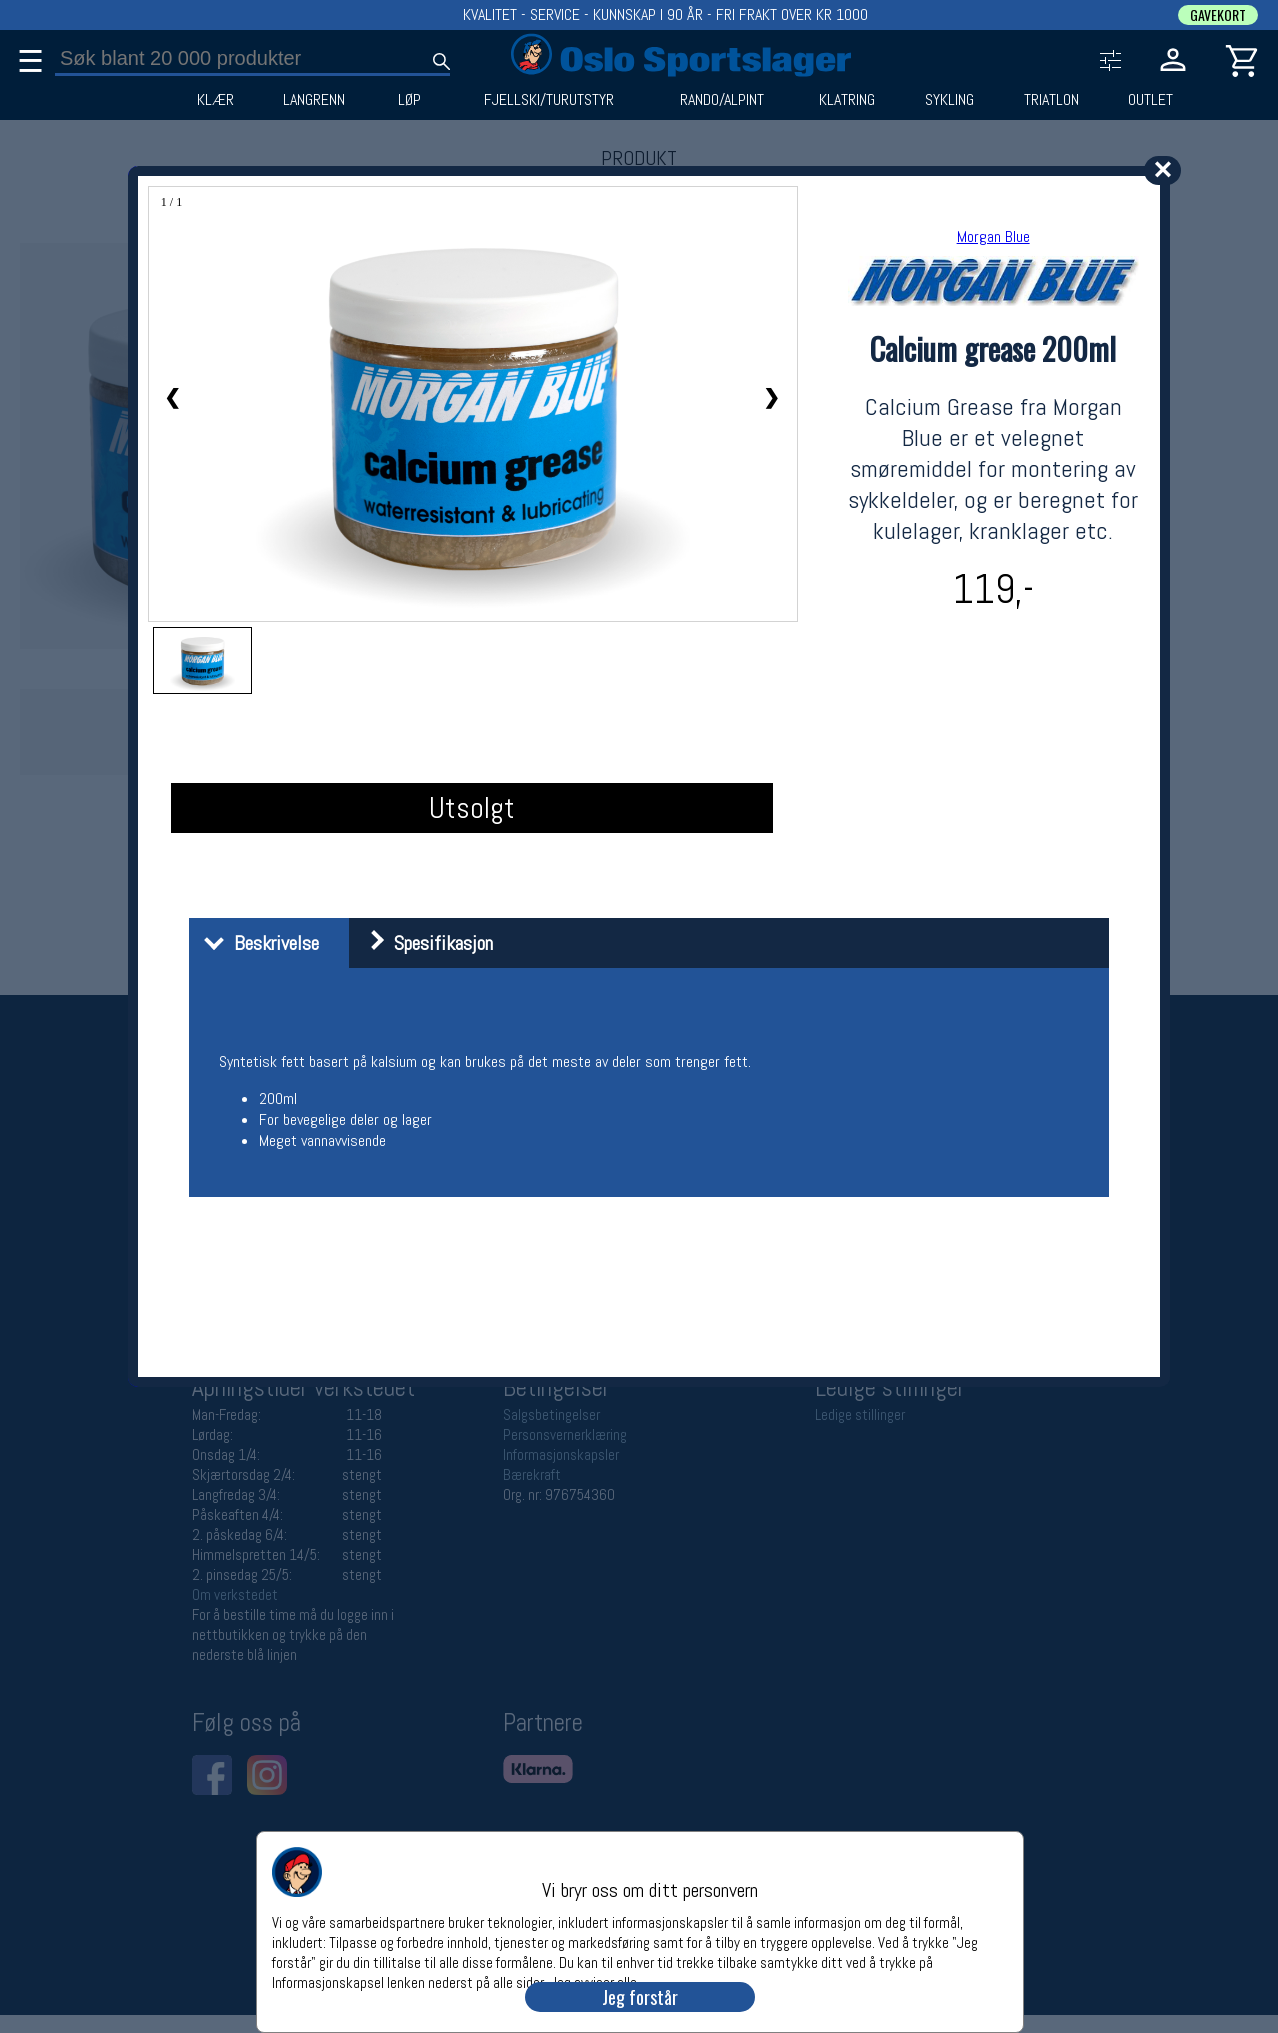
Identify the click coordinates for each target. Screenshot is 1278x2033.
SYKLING (949, 100)
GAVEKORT (1218, 15)
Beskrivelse (256, 943)
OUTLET (1150, 100)
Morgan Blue (993, 236)
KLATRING (847, 100)
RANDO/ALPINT (722, 100)
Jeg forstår (640, 1997)
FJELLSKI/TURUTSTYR (549, 100)
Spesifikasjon (423, 943)
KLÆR (215, 100)
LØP (409, 100)
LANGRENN (314, 100)
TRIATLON (1051, 100)
